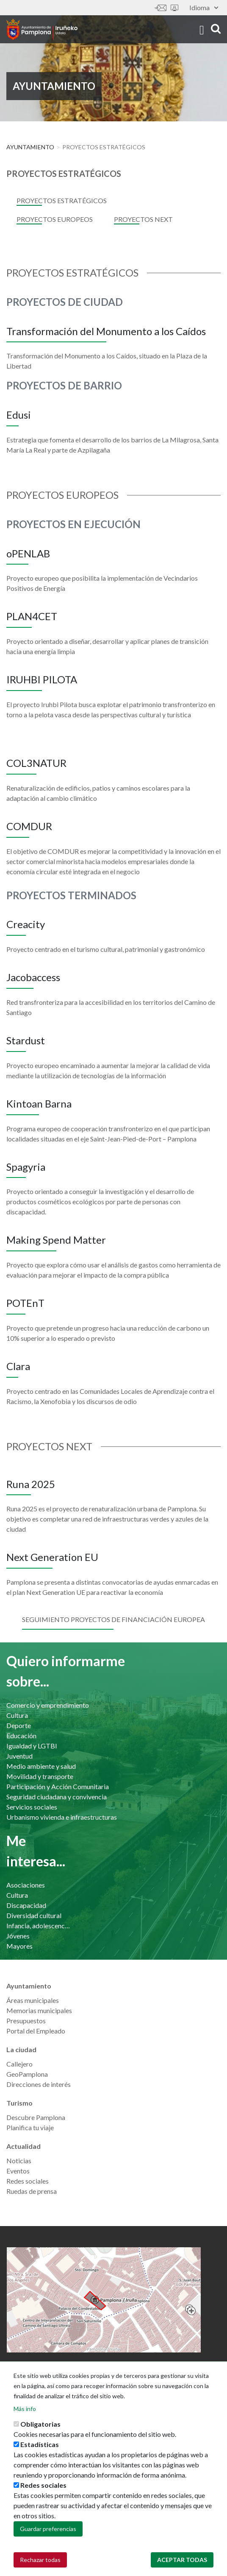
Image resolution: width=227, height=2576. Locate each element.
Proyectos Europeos (55, 219)
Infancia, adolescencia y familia (38, 1926)
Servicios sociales (31, 1807)
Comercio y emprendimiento (47, 1705)
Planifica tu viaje (30, 2127)
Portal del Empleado (35, 2031)
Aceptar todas (182, 2566)
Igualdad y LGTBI (31, 1746)
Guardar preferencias (48, 2536)
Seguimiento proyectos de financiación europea (113, 1619)
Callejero (19, 2064)
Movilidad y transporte (39, 1776)
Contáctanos (160, 8)
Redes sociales (27, 2181)
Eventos (18, 2171)
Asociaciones (25, 1885)
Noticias (18, 2160)
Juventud (19, 1756)
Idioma (203, 7)
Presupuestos (26, 2021)
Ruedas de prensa (31, 2191)
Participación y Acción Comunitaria (57, 1786)
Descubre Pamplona (35, 2117)
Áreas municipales (32, 2000)
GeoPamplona (27, 2074)
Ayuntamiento (30, 147)
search (216, 28)
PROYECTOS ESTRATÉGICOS (62, 200)
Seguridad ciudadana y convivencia (56, 1797)
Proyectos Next (143, 219)
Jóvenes (18, 1936)
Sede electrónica (174, 8)
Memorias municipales (39, 2010)
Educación (21, 1735)
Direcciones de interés (38, 2084)
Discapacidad (26, 1905)
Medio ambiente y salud (41, 1766)
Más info (25, 2415)
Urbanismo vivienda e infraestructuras (61, 1817)
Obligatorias (40, 2431)
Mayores (19, 1946)
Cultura (17, 1715)
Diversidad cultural (33, 1915)
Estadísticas (39, 2451)
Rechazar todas (40, 2566)
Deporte (18, 1725)
